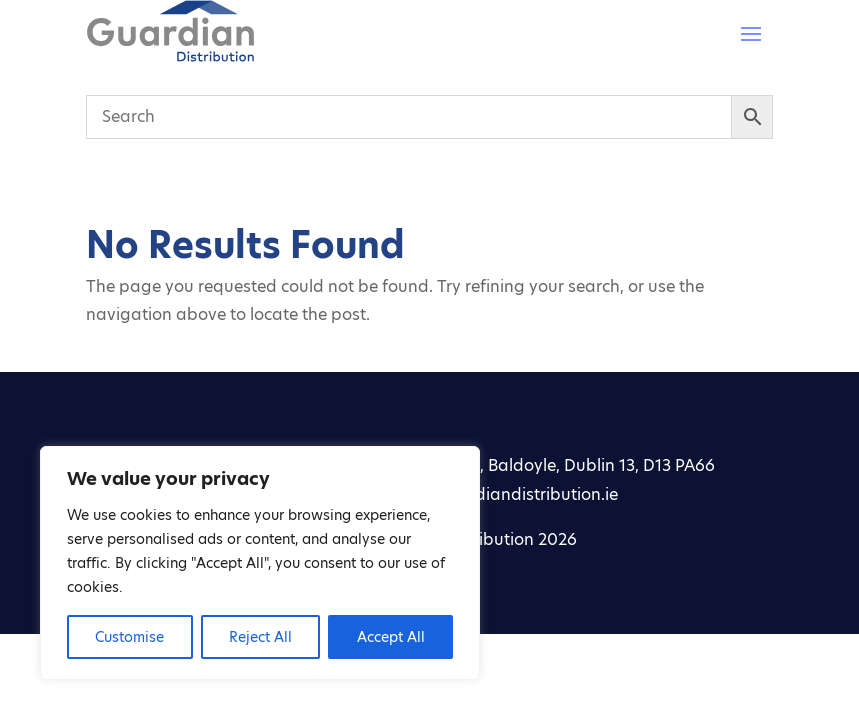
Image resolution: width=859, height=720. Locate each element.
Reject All (260, 637)
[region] (260, 563)
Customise (129, 637)
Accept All (391, 637)
